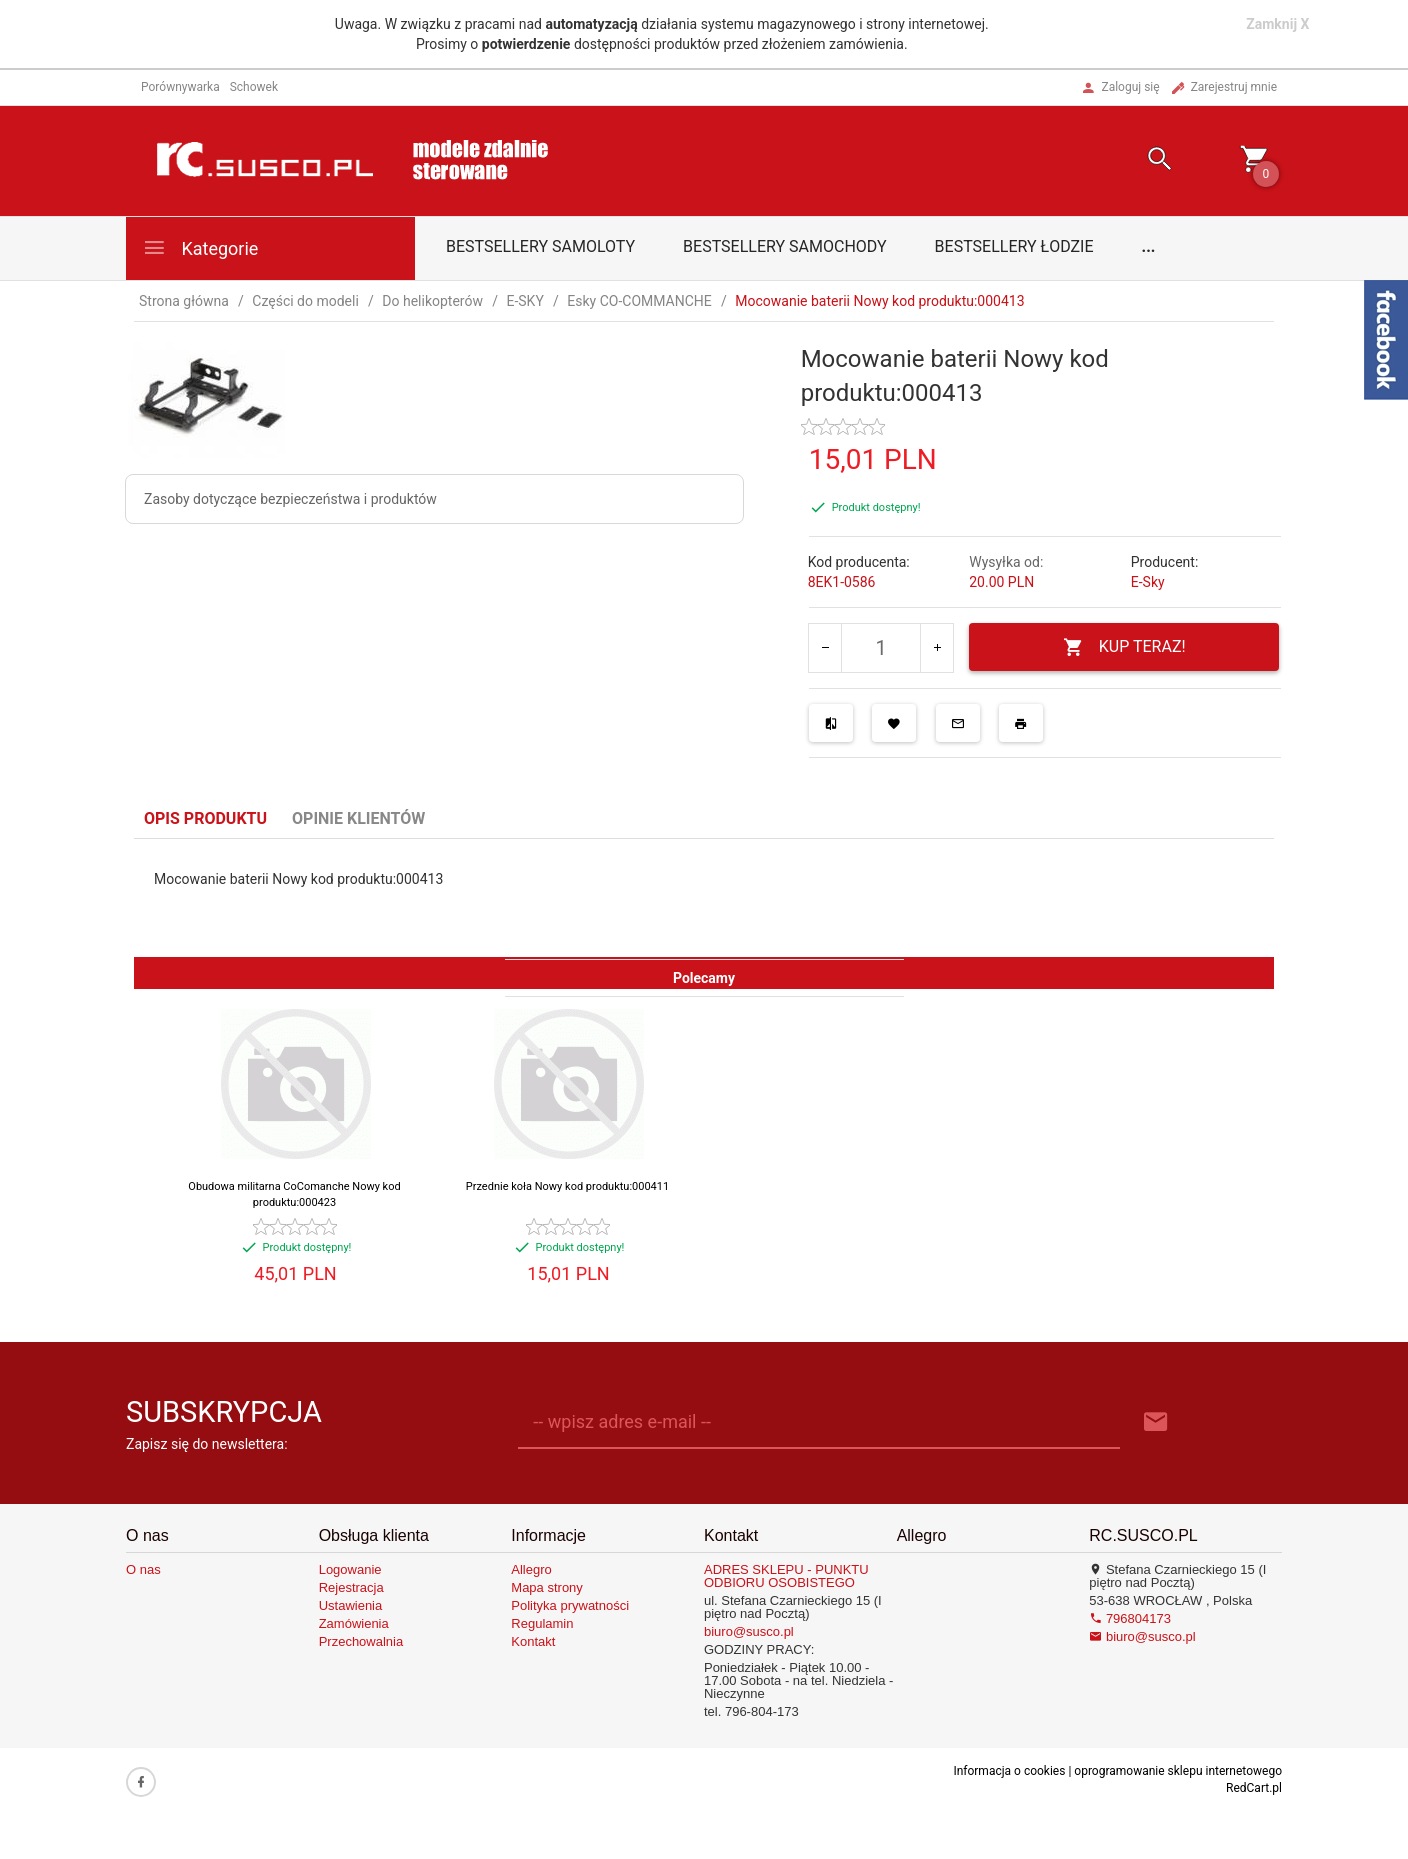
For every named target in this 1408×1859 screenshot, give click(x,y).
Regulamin (542, 1623)
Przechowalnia (361, 1641)
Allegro (531, 1569)
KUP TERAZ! (1124, 647)
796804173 (1130, 1618)
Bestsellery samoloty (540, 246)
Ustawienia (351, 1605)
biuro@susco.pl (749, 1631)
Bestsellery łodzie (1014, 246)
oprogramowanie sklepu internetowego (1178, 1771)
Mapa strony (547, 1587)
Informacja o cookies (1009, 1771)
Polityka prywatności (570, 1605)
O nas (143, 1569)
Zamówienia (354, 1623)
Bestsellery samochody (785, 246)
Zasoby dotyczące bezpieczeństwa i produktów (290, 499)
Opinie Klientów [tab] (358, 818)
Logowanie (350, 1569)
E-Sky (1148, 582)
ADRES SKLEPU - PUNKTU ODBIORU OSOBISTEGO (786, 1576)
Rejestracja (351, 1587)
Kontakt (533, 1641)
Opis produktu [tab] (205, 818)
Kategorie (200, 247)
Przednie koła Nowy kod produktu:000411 (567, 1186)
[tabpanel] (704, 898)
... (1149, 246)
